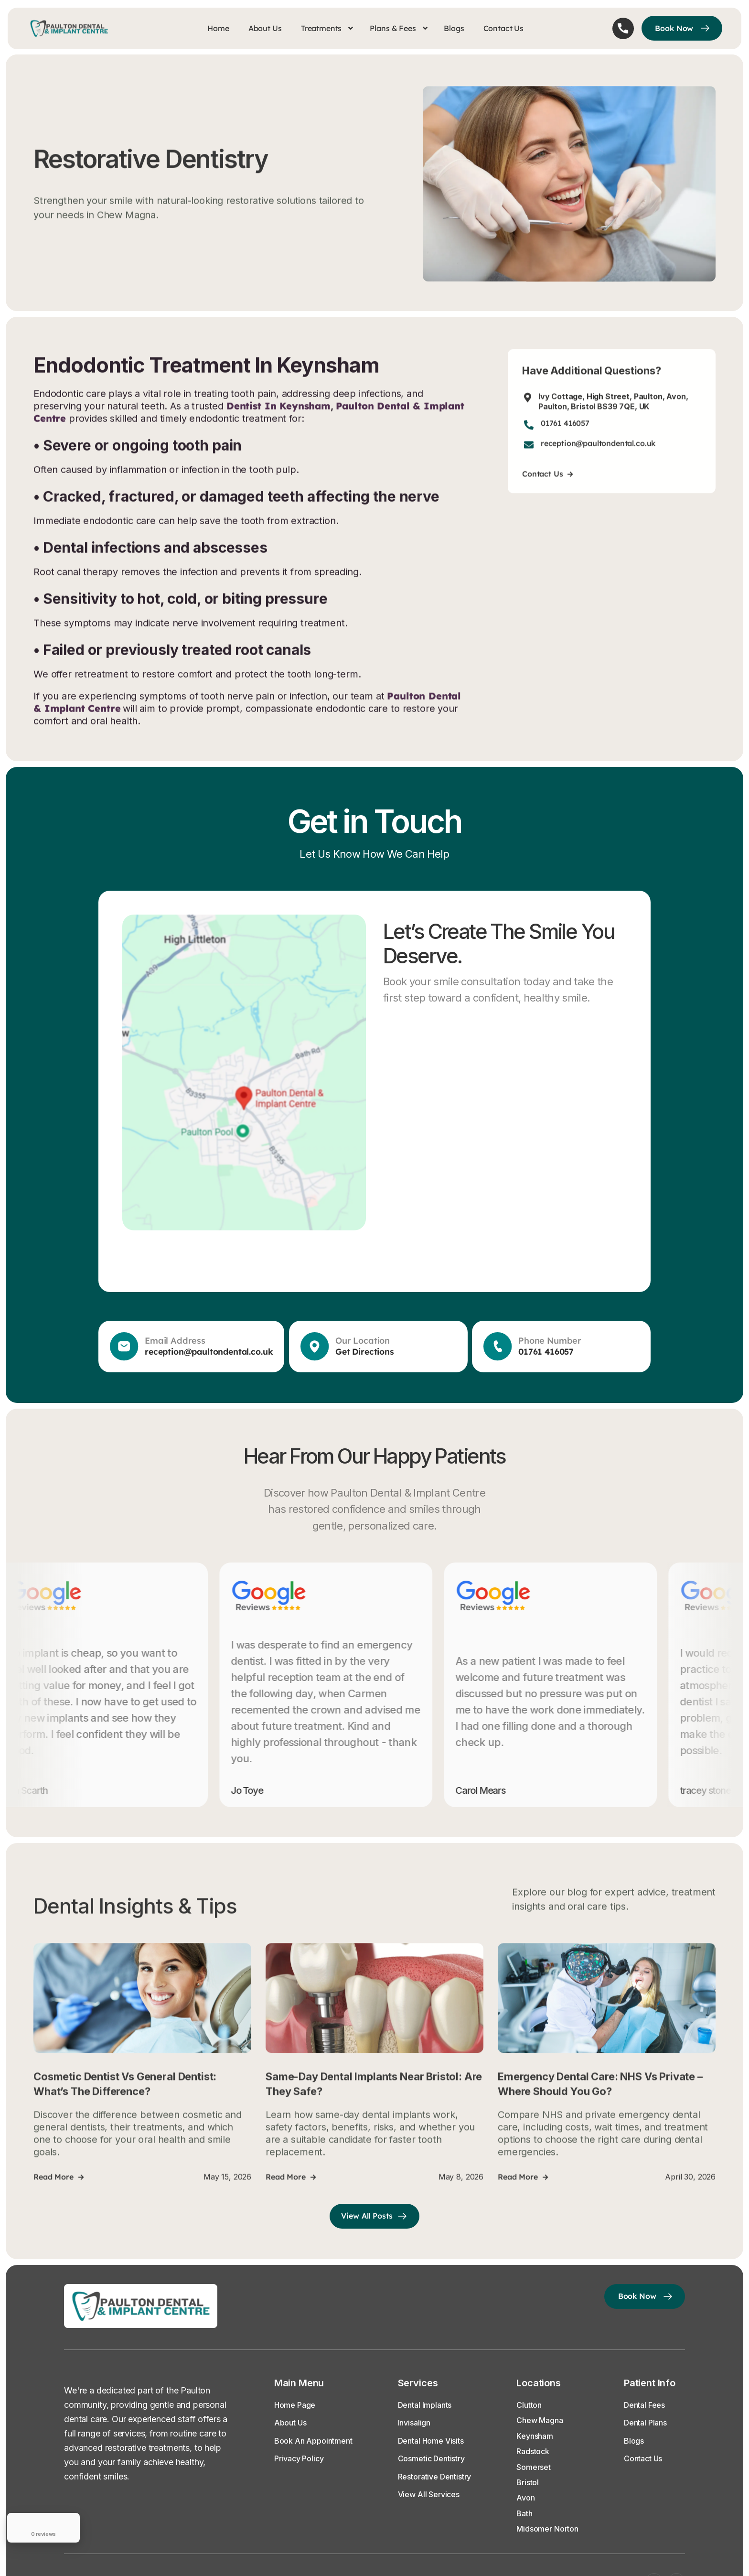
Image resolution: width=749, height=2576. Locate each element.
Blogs (454, 28)
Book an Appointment (313, 2441)
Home (218, 28)
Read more (58, 2196)
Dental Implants (425, 2405)
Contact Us (503, 28)
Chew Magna (539, 2420)
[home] (73, 28)
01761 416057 (565, 442)
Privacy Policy (299, 2458)
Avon (525, 2497)
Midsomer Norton (547, 2528)
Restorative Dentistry (434, 2476)
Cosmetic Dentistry (431, 2458)
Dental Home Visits (431, 2441)
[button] (327, 28)
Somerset (533, 2467)
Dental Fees (644, 2405)
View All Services (429, 2494)
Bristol (527, 2482)
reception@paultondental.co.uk (598, 462)
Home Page (295, 2405)
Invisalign (414, 2422)
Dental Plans (645, 2422)
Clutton (529, 2405)
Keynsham (534, 2436)
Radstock (532, 2451)
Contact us (547, 493)
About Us (265, 28)
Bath (524, 2513)
